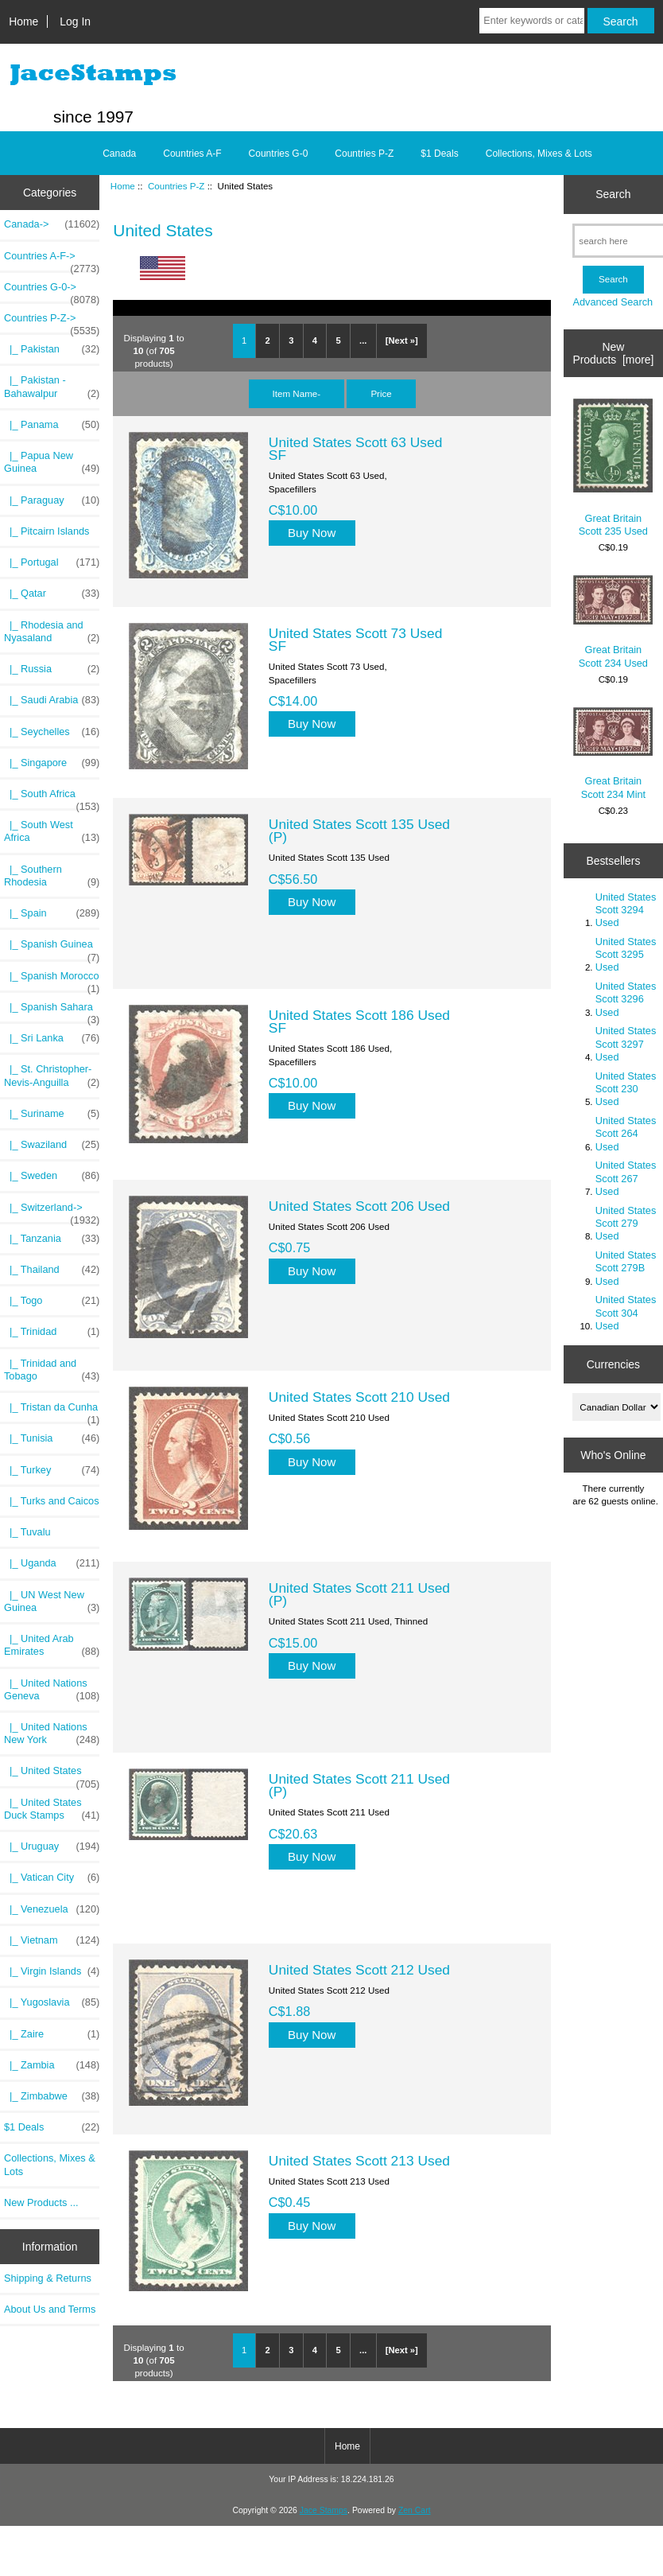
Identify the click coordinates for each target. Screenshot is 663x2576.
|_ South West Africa (51, 831)
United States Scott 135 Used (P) (359, 830)
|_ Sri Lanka (51, 1038)
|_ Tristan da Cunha (51, 1411)
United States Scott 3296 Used (626, 999)
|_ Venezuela (51, 1909)
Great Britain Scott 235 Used (613, 467)
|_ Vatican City (51, 1877)
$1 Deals (439, 153)
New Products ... (41, 2202)
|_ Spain (51, 913)
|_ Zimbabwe (51, 2096)
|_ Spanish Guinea (51, 948)
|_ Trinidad (51, 1331)
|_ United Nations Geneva (51, 1689)
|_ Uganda (51, 1563)
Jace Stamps (323, 2510)
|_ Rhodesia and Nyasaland (51, 631)
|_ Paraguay (51, 500)
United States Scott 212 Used (359, 1970)
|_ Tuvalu (27, 1532)
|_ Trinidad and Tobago (51, 1370)
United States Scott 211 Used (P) (359, 1594)
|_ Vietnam (51, 1940)
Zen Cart (414, 2510)
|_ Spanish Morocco (51, 980)
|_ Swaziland (51, 1144)
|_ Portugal (51, 562)
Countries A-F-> (51, 260)
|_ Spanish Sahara (51, 1011)
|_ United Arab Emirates (51, 1645)
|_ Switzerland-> (51, 1211)
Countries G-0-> (51, 291)
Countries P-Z (176, 186)
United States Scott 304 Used (626, 1312)
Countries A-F (192, 153)
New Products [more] (612, 353)
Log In (75, 21)
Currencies (613, 1363)
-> (51, 322)
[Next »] (402, 340)
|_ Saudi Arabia (51, 700)
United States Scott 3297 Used (626, 1043)
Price (380, 393)
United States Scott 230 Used (626, 1088)
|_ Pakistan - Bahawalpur (51, 386)
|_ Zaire (51, 2034)
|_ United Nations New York (51, 1733)
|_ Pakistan (51, 349)
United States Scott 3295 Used (626, 954)
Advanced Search (612, 302)
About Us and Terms (49, 2309)
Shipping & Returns (47, 2278)
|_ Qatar (51, 593)
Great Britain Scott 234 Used (613, 621)
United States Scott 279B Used (626, 1267)
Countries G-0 (278, 153)
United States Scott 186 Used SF (359, 1021)
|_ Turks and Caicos (51, 1501)
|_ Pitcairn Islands (47, 531)
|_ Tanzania (51, 1238)
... (362, 340)
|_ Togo (51, 1300)
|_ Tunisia (51, 1438)
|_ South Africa (51, 798)
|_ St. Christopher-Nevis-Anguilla (51, 1075)
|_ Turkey (51, 1470)
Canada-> (51, 224)
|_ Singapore (51, 763)
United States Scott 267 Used (626, 1178)
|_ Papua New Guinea (51, 462)
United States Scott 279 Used (626, 1223)
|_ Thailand (51, 1269)
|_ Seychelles (51, 732)
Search (612, 194)
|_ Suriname (51, 1113)
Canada (119, 153)
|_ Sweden (51, 1175)
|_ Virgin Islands (51, 1971)
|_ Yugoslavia (51, 2002)
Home (23, 21)
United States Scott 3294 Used (626, 909)
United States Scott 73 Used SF (355, 639)
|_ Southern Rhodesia (51, 876)
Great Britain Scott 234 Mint (613, 753)
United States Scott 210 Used (359, 1397)
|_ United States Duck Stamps (51, 1809)
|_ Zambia (51, 2065)
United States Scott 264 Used (626, 1133)
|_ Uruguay (51, 1846)
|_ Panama (51, 424)
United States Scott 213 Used (359, 2161)
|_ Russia (51, 669)
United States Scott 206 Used (359, 1206)
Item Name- (297, 393)
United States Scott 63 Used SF (355, 448)
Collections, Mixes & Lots (539, 153)
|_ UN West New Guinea (51, 1601)
